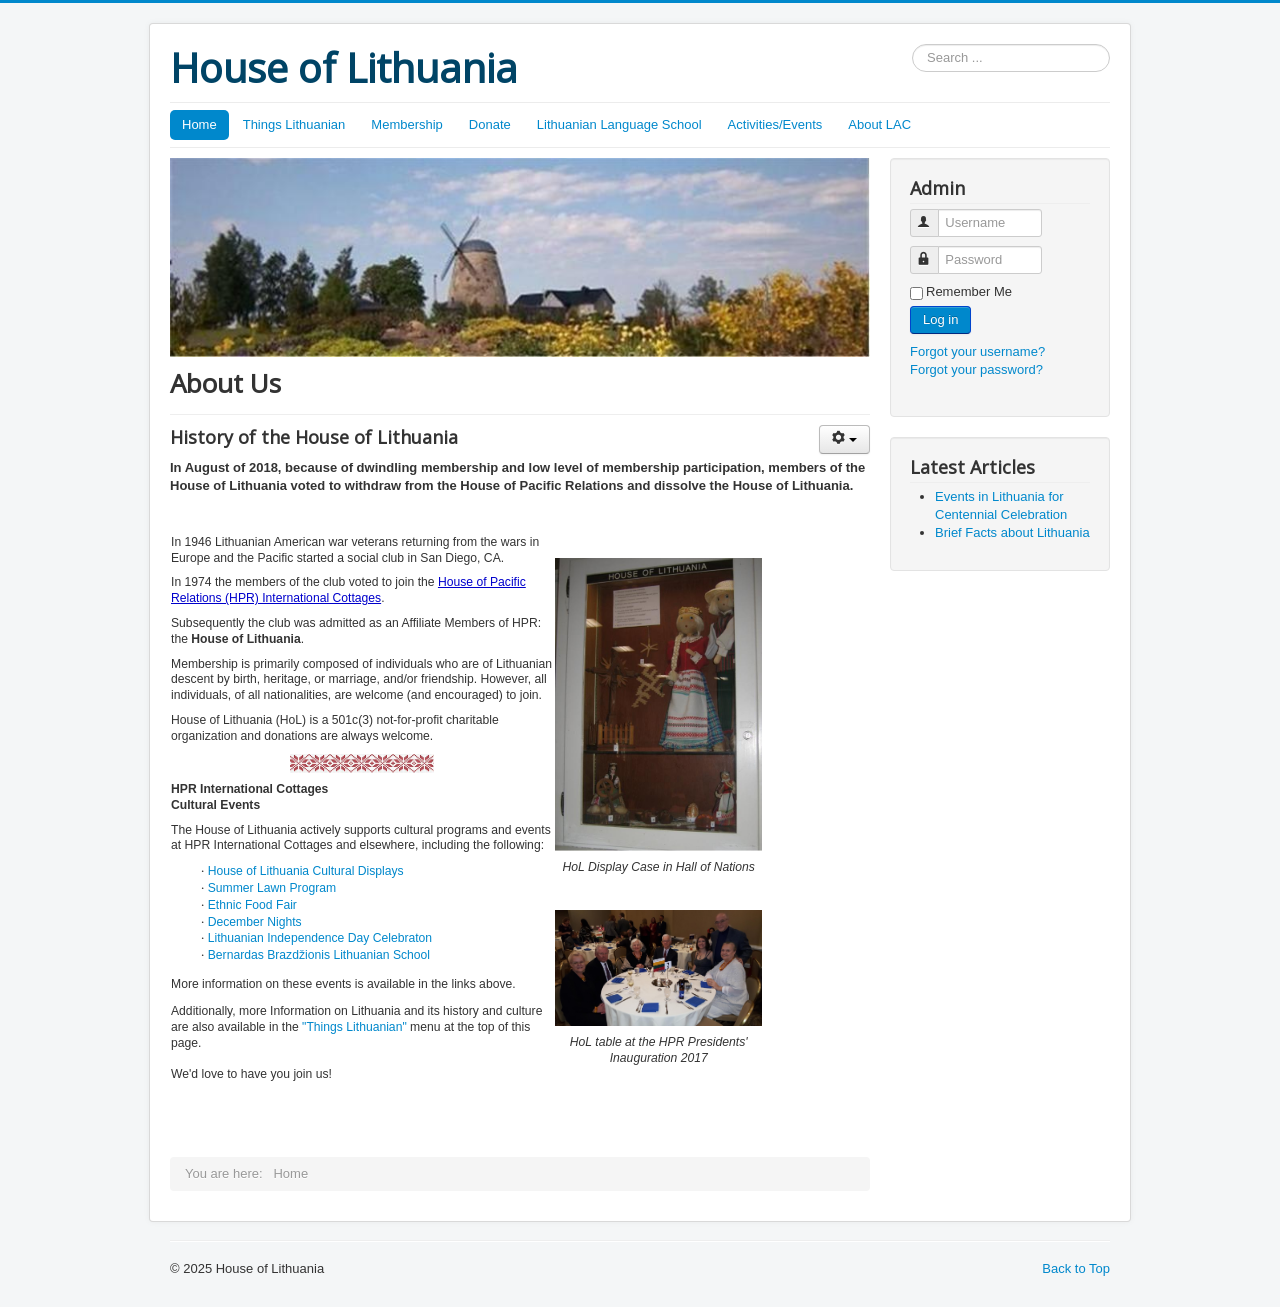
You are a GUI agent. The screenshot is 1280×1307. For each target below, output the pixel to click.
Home (199, 124)
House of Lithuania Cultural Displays (306, 871)
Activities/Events (775, 124)
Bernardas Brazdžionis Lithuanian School (319, 955)
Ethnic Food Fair (252, 905)
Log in (940, 319)
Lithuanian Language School (619, 124)
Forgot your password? (976, 369)
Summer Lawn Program (272, 888)
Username (933, 214)
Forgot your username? (977, 351)
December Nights (255, 922)
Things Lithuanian (294, 124)
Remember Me (969, 291)
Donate (490, 124)
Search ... (912, 44)
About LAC (879, 124)
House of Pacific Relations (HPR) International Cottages (348, 590)
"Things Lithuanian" (354, 1027)
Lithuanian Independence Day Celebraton (320, 938)
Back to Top (1076, 1268)
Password (933, 251)
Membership (407, 124)
